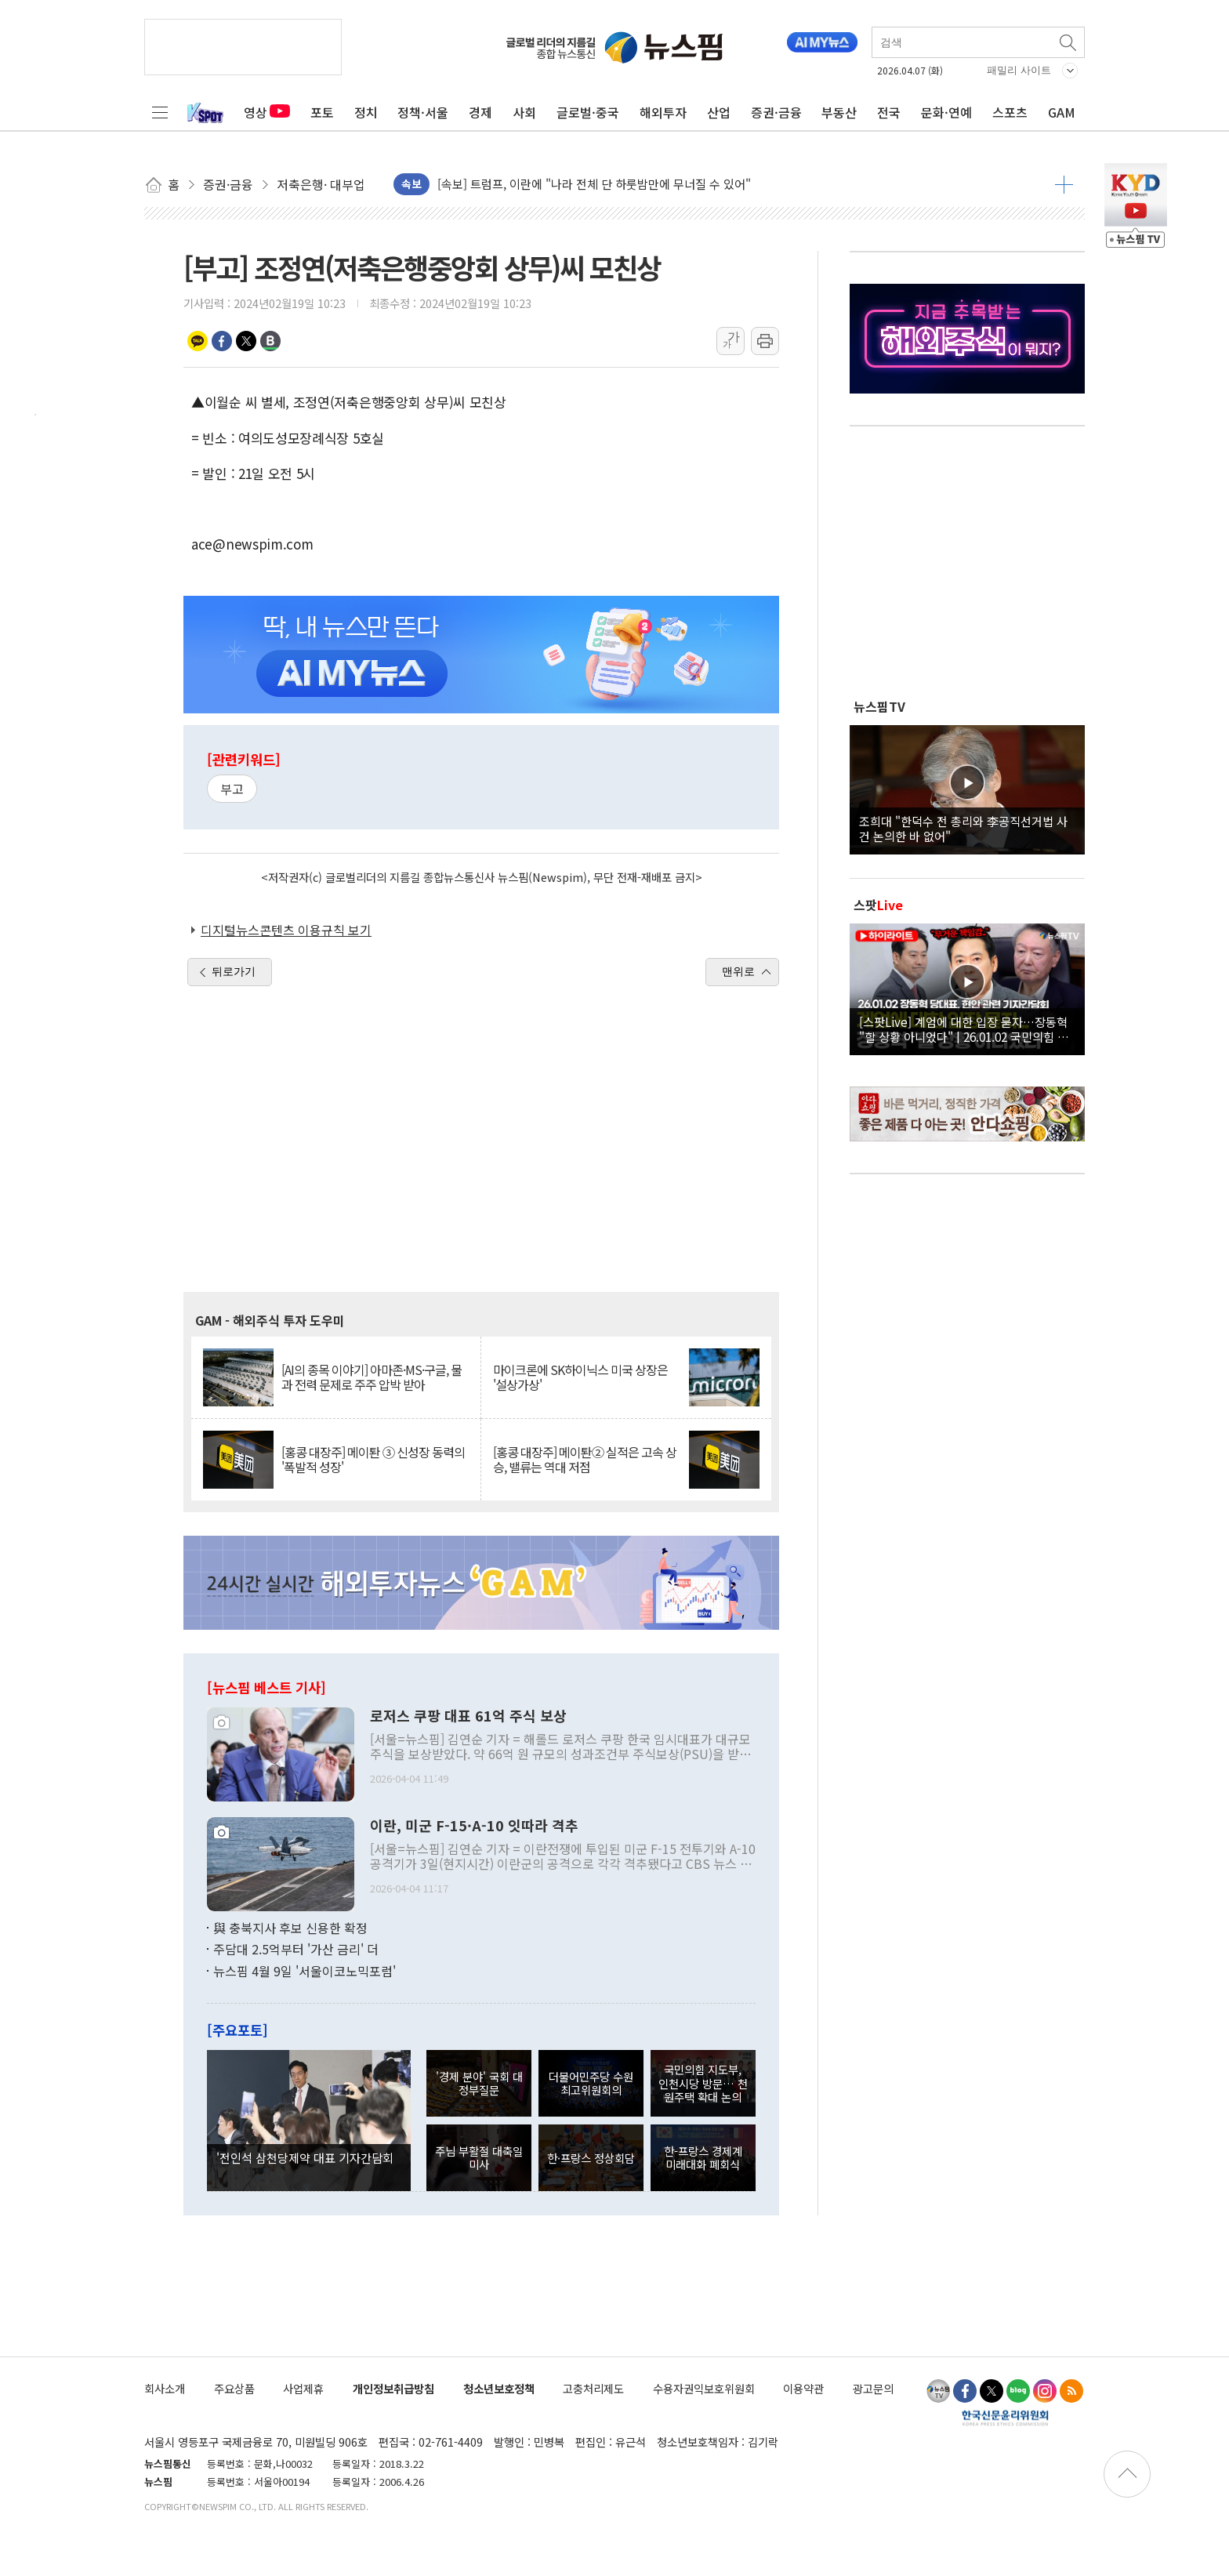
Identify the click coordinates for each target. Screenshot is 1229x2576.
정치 (366, 112)
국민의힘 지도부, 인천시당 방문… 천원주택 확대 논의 (703, 2083)
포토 (322, 112)
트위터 (246, 341)
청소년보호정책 (499, 2388)
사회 (524, 112)
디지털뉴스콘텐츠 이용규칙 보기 (286, 929)
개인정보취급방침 (393, 2388)
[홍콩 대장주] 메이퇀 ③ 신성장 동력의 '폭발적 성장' (373, 1460)
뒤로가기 (234, 971)
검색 (1069, 42)
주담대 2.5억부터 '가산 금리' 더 (296, 1948)
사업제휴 (303, 2388)
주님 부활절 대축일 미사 (479, 2157)
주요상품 (234, 2388)
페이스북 (222, 341)
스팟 (878, 904)
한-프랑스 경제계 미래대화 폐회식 (703, 2157)
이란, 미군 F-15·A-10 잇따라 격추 (474, 1825)
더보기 (1064, 184)
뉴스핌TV (879, 706)
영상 (267, 112)
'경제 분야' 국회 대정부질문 (479, 2083)
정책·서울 (422, 112)
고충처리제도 (593, 2388)
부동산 (839, 112)
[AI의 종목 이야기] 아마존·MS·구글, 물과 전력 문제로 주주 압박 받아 (371, 1377)
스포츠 (1010, 112)
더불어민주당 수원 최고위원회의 (591, 2083)
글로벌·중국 (587, 112)
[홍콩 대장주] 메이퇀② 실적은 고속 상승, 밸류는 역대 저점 (584, 1460)
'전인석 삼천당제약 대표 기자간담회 (304, 2157)
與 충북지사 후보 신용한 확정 (290, 1927)
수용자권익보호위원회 (704, 2388)
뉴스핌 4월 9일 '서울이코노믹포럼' (304, 1970)
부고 (232, 788)
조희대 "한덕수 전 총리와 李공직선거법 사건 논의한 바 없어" (963, 828)
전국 (889, 112)
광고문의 (873, 2388)
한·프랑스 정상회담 (591, 2158)
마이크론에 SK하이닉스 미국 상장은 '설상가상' (580, 1377)
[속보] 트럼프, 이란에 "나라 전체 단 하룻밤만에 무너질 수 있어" (594, 184)
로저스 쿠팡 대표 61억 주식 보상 (468, 1716)
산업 (719, 112)
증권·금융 (776, 112)
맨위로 (738, 971)
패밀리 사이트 (1019, 70)
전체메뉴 (160, 112)
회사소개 (164, 2388)
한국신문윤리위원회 (1005, 2417)
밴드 (270, 341)
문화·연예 (946, 112)
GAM (1061, 112)
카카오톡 (197, 341)
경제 (480, 112)
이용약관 (803, 2388)
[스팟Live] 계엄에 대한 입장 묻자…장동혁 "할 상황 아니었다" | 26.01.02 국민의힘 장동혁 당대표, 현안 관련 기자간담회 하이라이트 (967, 1028)
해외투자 (663, 112)
